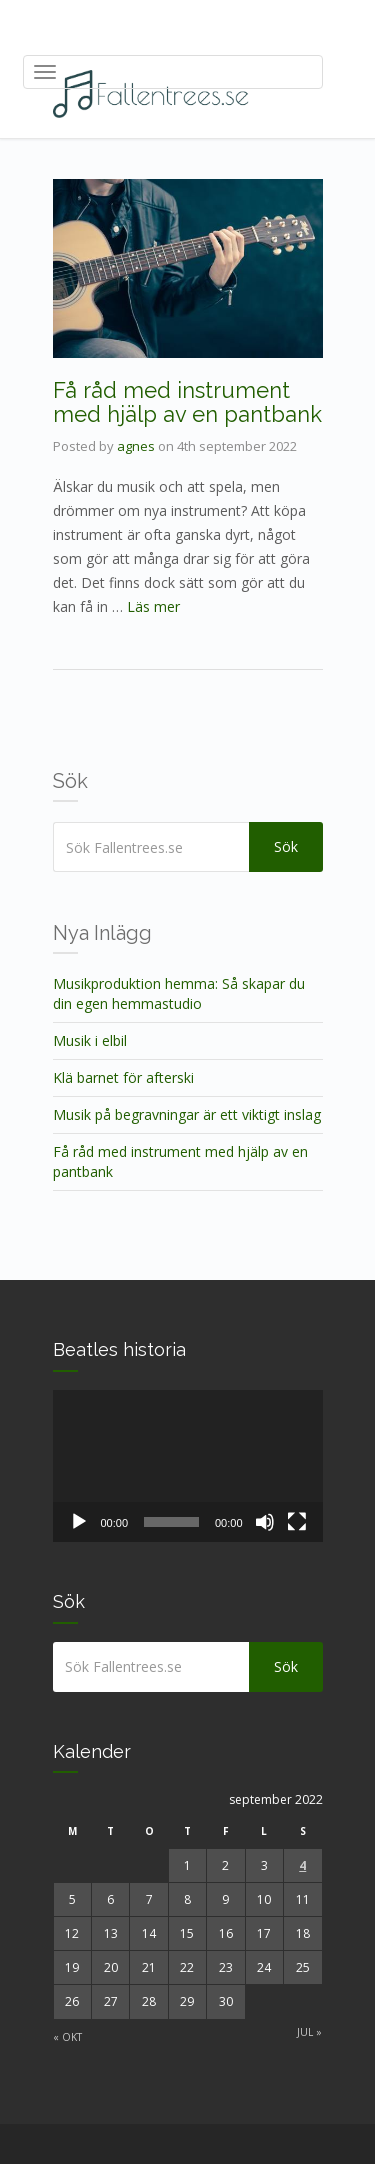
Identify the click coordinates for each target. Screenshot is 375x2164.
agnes (136, 446)
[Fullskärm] (297, 1522)
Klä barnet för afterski (123, 1077)
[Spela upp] (79, 1522)
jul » (309, 2032)
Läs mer (153, 606)
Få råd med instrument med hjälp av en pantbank (187, 402)
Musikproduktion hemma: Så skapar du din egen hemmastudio (179, 993)
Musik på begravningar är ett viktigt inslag (187, 1114)
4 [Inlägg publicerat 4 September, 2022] (302, 1865)
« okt (67, 2037)
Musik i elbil (90, 1040)
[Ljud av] (265, 1522)
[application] (188, 1466)
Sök (286, 846)
